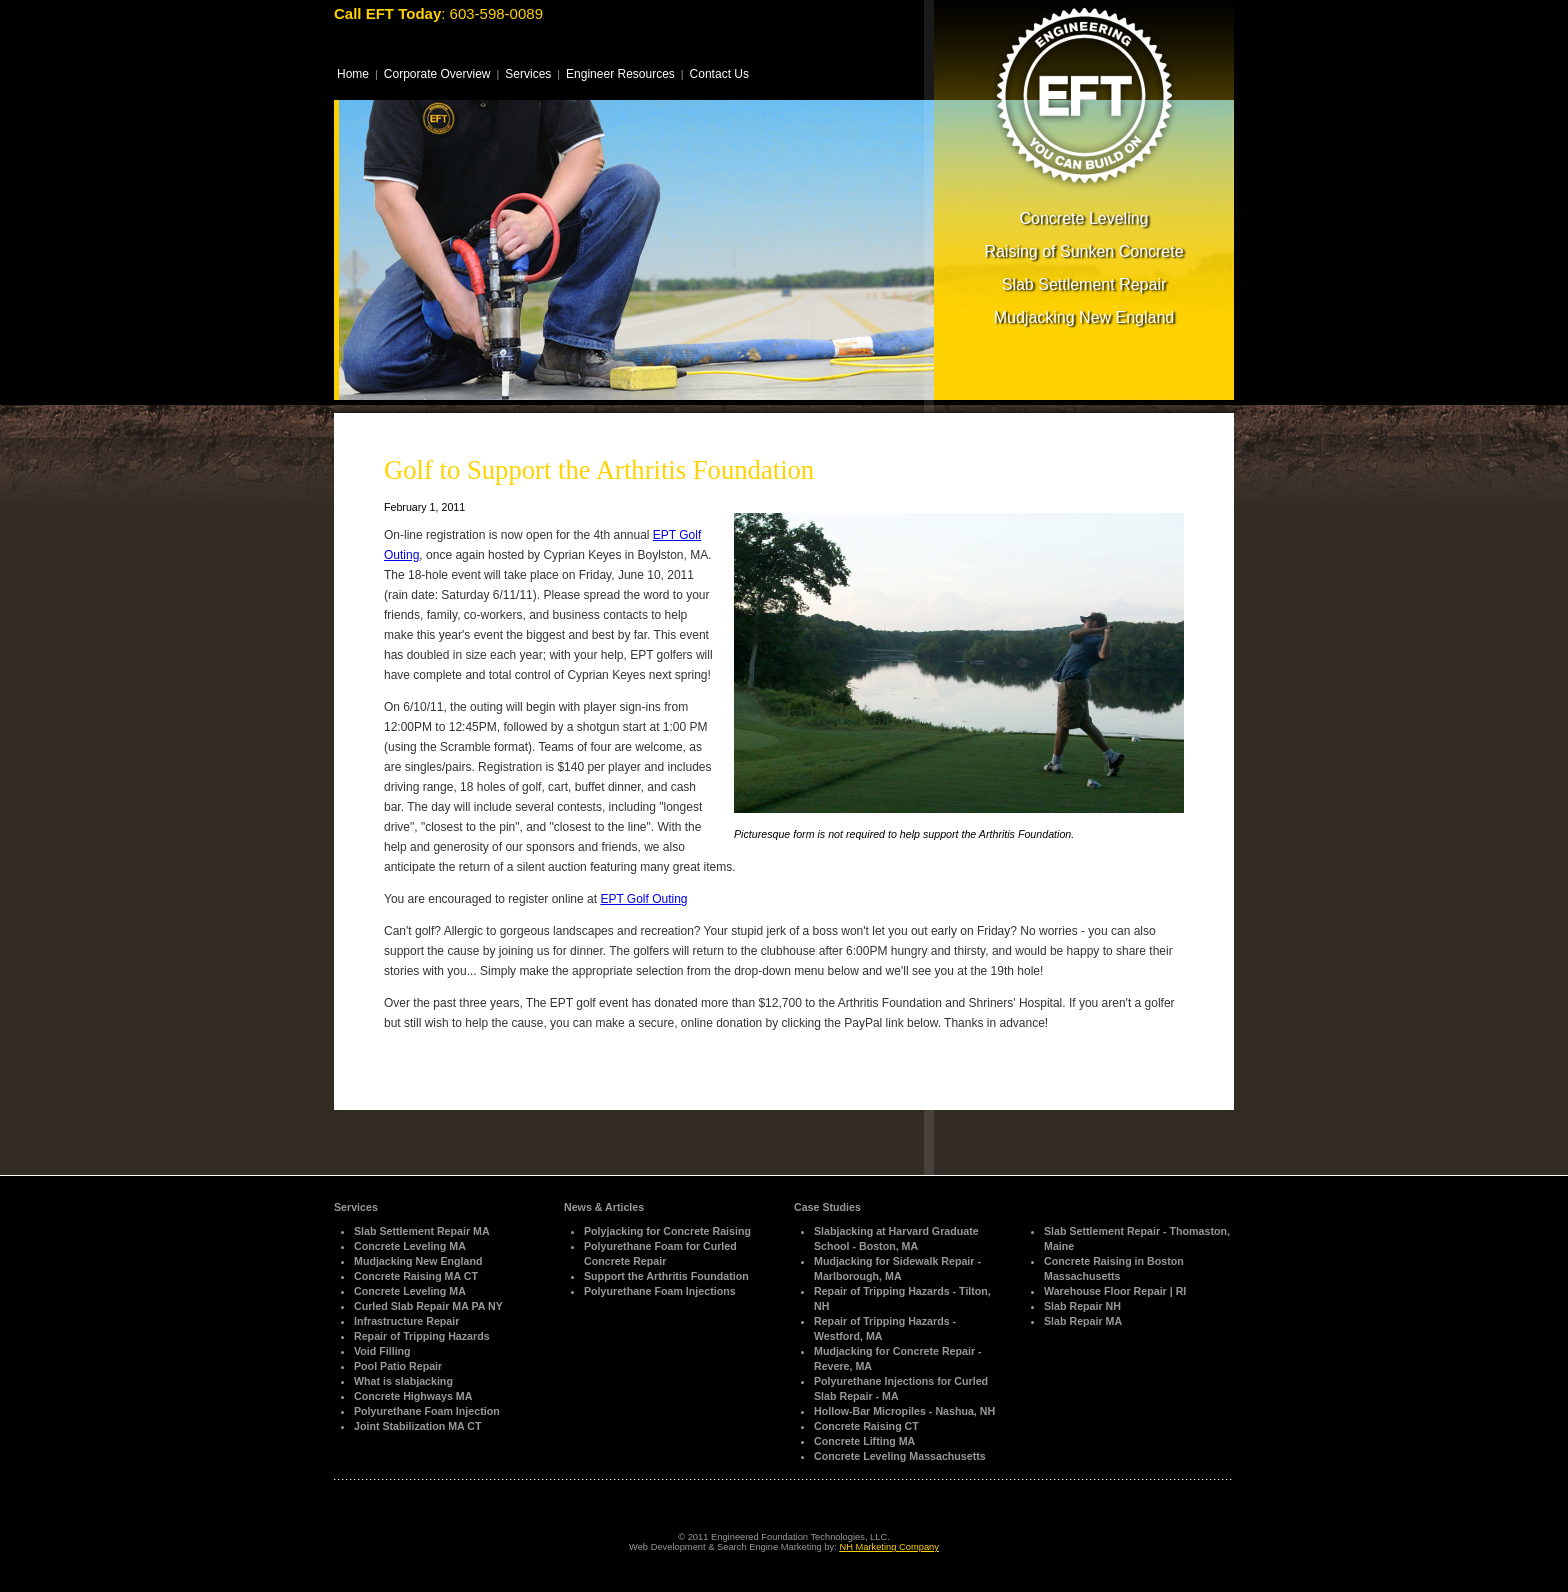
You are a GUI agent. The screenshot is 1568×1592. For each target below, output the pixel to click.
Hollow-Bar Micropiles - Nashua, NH (904, 1411)
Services (528, 74)
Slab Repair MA (1083, 1321)
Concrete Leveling (1084, 218)
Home (353, 74)
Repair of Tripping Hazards (422, 1336)
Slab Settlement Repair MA (422, 1231)
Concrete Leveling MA (410, 1246)
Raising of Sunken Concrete (1083, 251)
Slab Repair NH (1082, 1306)
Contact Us (719, 74)
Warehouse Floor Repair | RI (1115, 1291)
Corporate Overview (437, 74)
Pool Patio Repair (398, 1366)
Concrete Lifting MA (864, 1441)
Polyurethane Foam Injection (427, 1411)
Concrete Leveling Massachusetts (900, 1456)
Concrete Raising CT (866, 1426)
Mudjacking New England (1084, 317)
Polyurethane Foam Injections (660, 1291)
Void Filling (382, 1351)
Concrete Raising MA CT (416, 1276)
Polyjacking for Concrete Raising (667, 1231)
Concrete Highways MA (413, 1396)
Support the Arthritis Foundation (666, 1276)
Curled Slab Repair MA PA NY (428, 1306)
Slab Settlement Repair (1084, 284)
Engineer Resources (620, 74)
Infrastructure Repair (406, 1321)
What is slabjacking (403, 1381)
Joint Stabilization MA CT (417, 1426)
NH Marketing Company (889, 1547)
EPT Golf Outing (643, 899)
